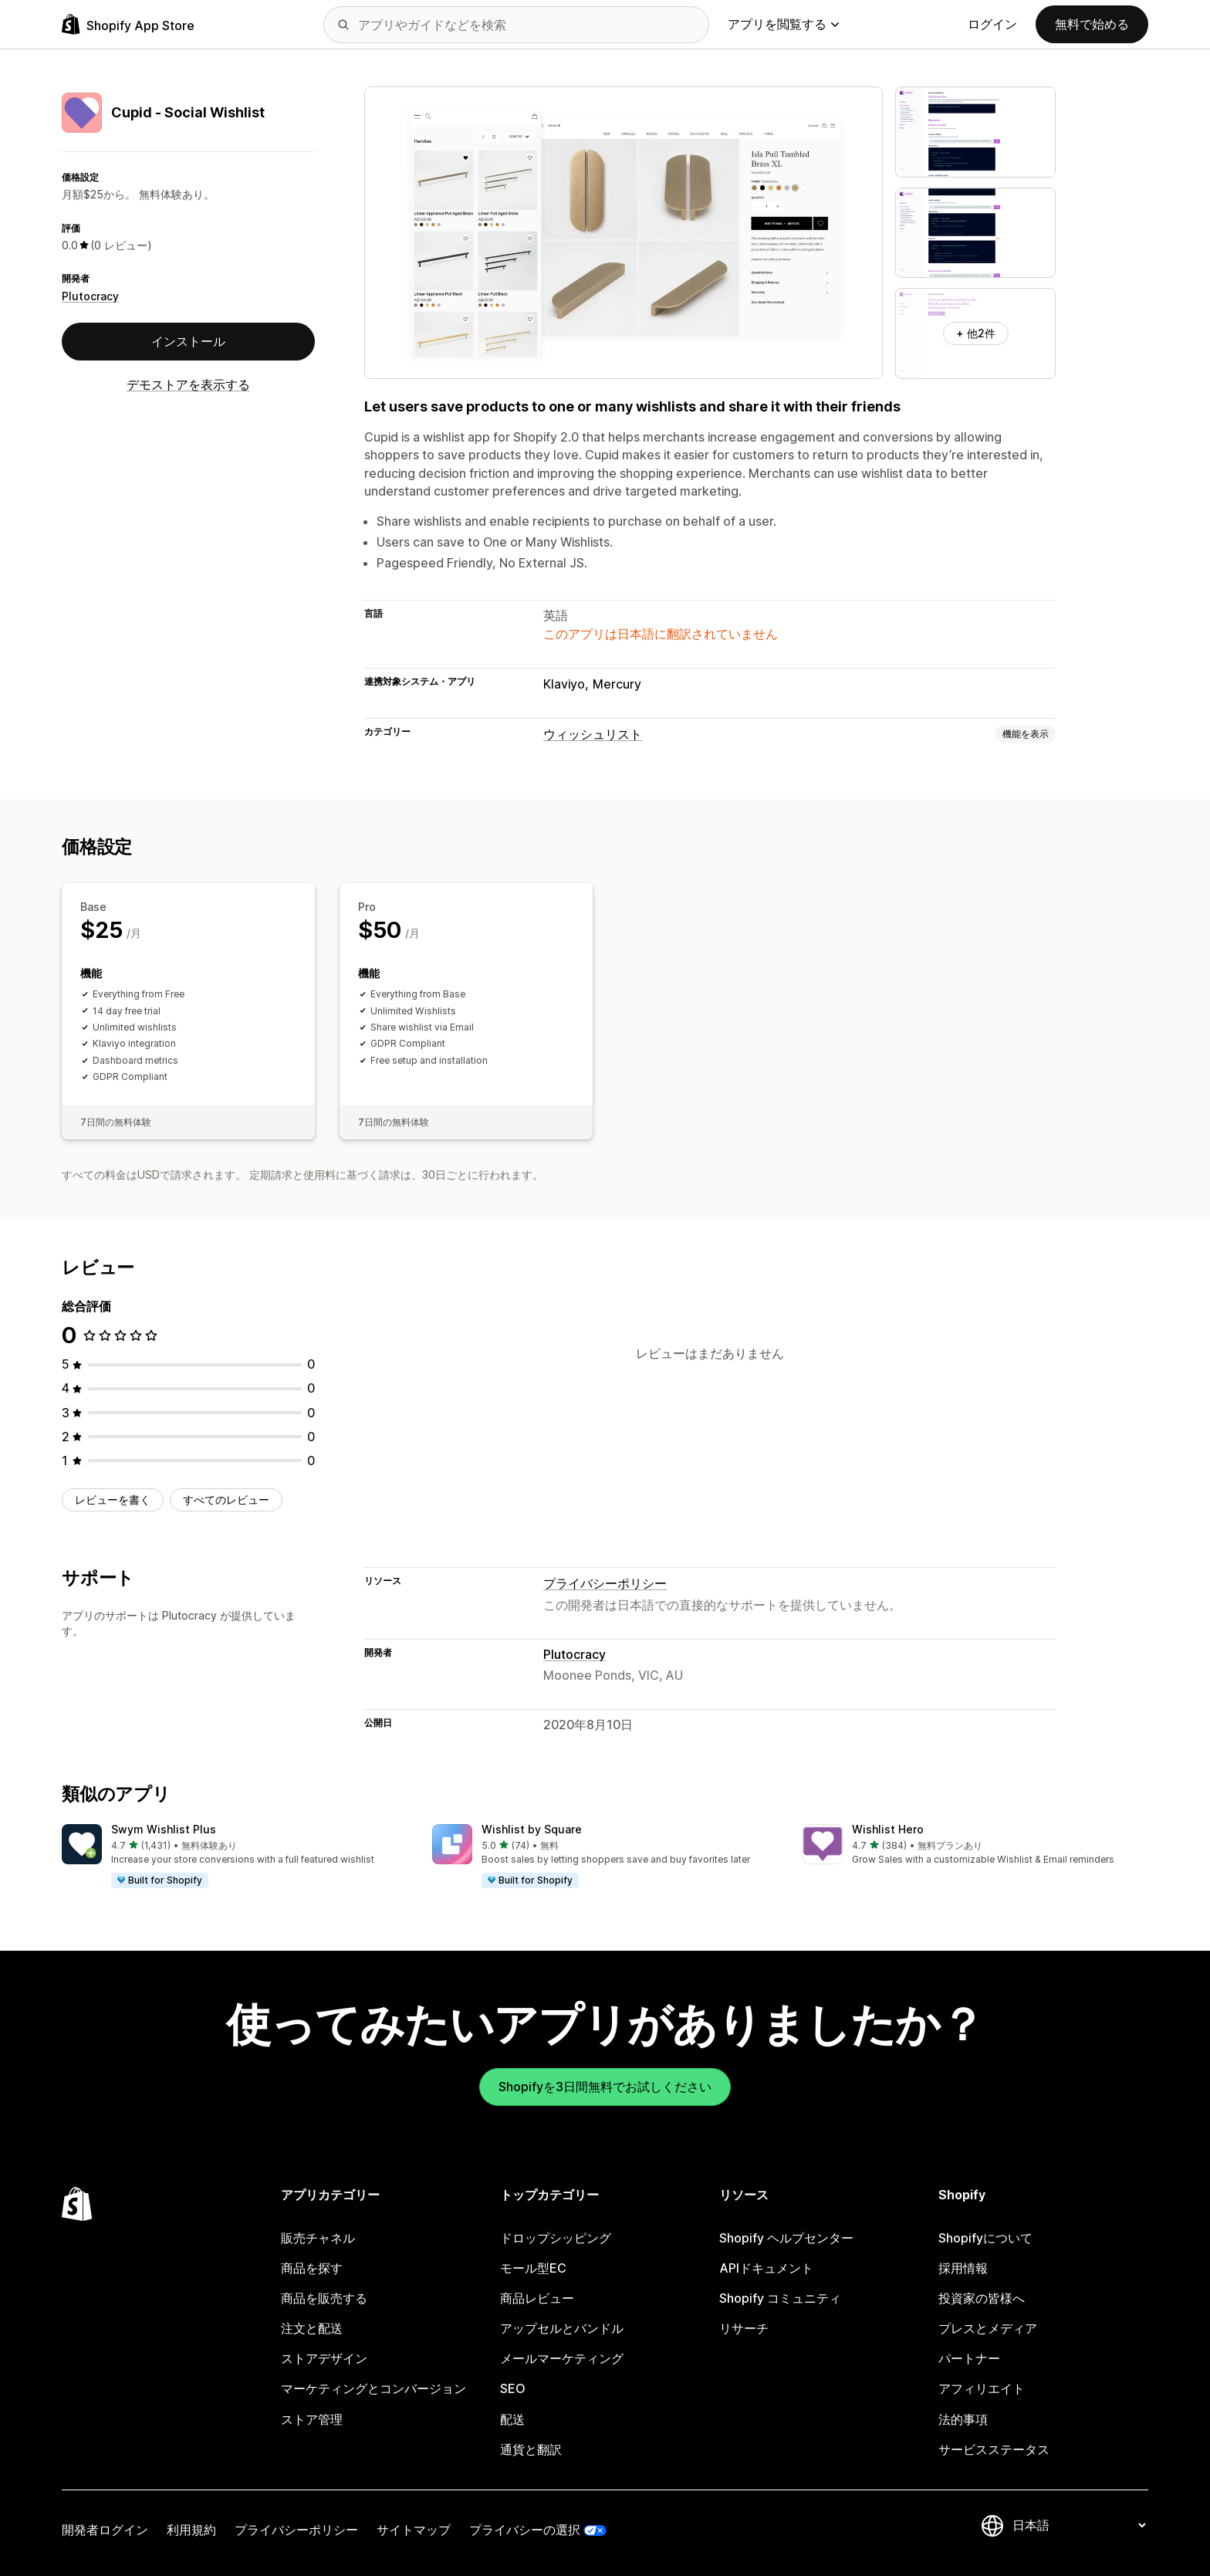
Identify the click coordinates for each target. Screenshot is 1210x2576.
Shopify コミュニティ (780, 2298)
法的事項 (963, 2419)
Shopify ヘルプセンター (786, 2238)
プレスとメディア (987, 2328)
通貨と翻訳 (531, 2449)
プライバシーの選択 (524, 2529)
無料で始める (1092, 24)
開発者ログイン (105, 2529)
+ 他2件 (975, 333)
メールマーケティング (562, 2358)
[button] (234, 1856)
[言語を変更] (1078, 2525)
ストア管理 (312, 2419)
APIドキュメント (766, 2268)
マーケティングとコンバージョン (373, 2388)
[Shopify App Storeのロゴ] (128, 24)
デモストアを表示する (188, 384)
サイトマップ (414, 2529)
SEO (513, 2388)
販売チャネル (318, 2238)
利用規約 (191, 2529)
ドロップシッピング (555, 2238)
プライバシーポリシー (605, 1583)
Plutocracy (90, 296)
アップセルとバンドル (562, 2328)
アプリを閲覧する (783, 24)
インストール (188, 341)
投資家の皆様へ (981, 2298)
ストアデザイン (324, 2358)
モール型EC (533, 2268)
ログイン (992, 24)
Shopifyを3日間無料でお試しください (605, 2086)
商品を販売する (324, 2298)
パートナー (969, 2358)
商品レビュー (537, 2298)
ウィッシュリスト (592, 734)
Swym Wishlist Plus (163, 1829)
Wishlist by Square (532, 1829)
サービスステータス (993, 2449)
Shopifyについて (985, 2238)
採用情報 (963, 2268)
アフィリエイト (981, 2388)
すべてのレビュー (226, 1499)
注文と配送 (312, 2328)
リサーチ (744, 2328)
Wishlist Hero (888, 1829)
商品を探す (312, 2268)
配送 (512, 2419)
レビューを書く (112, 1499)
